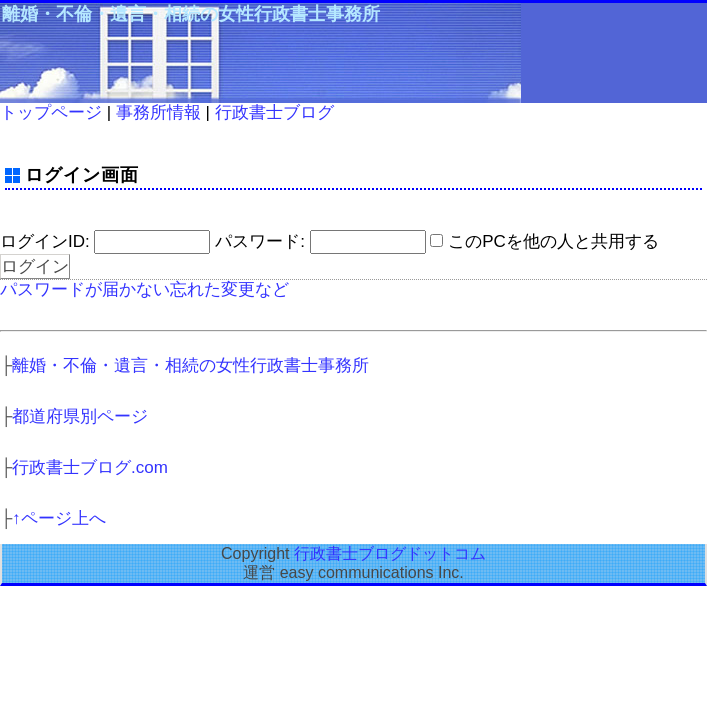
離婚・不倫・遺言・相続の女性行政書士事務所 (191, 14)
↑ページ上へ (59, 518)
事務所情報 (158, 112)
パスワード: (260, 241)
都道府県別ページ (80, 416)
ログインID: (45, 241)
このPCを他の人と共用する (553, 241)
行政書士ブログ (274, 112)
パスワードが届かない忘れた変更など (144, 289)
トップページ (51, 112)
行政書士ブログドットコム (390, 553)
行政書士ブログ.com (90, 467)
